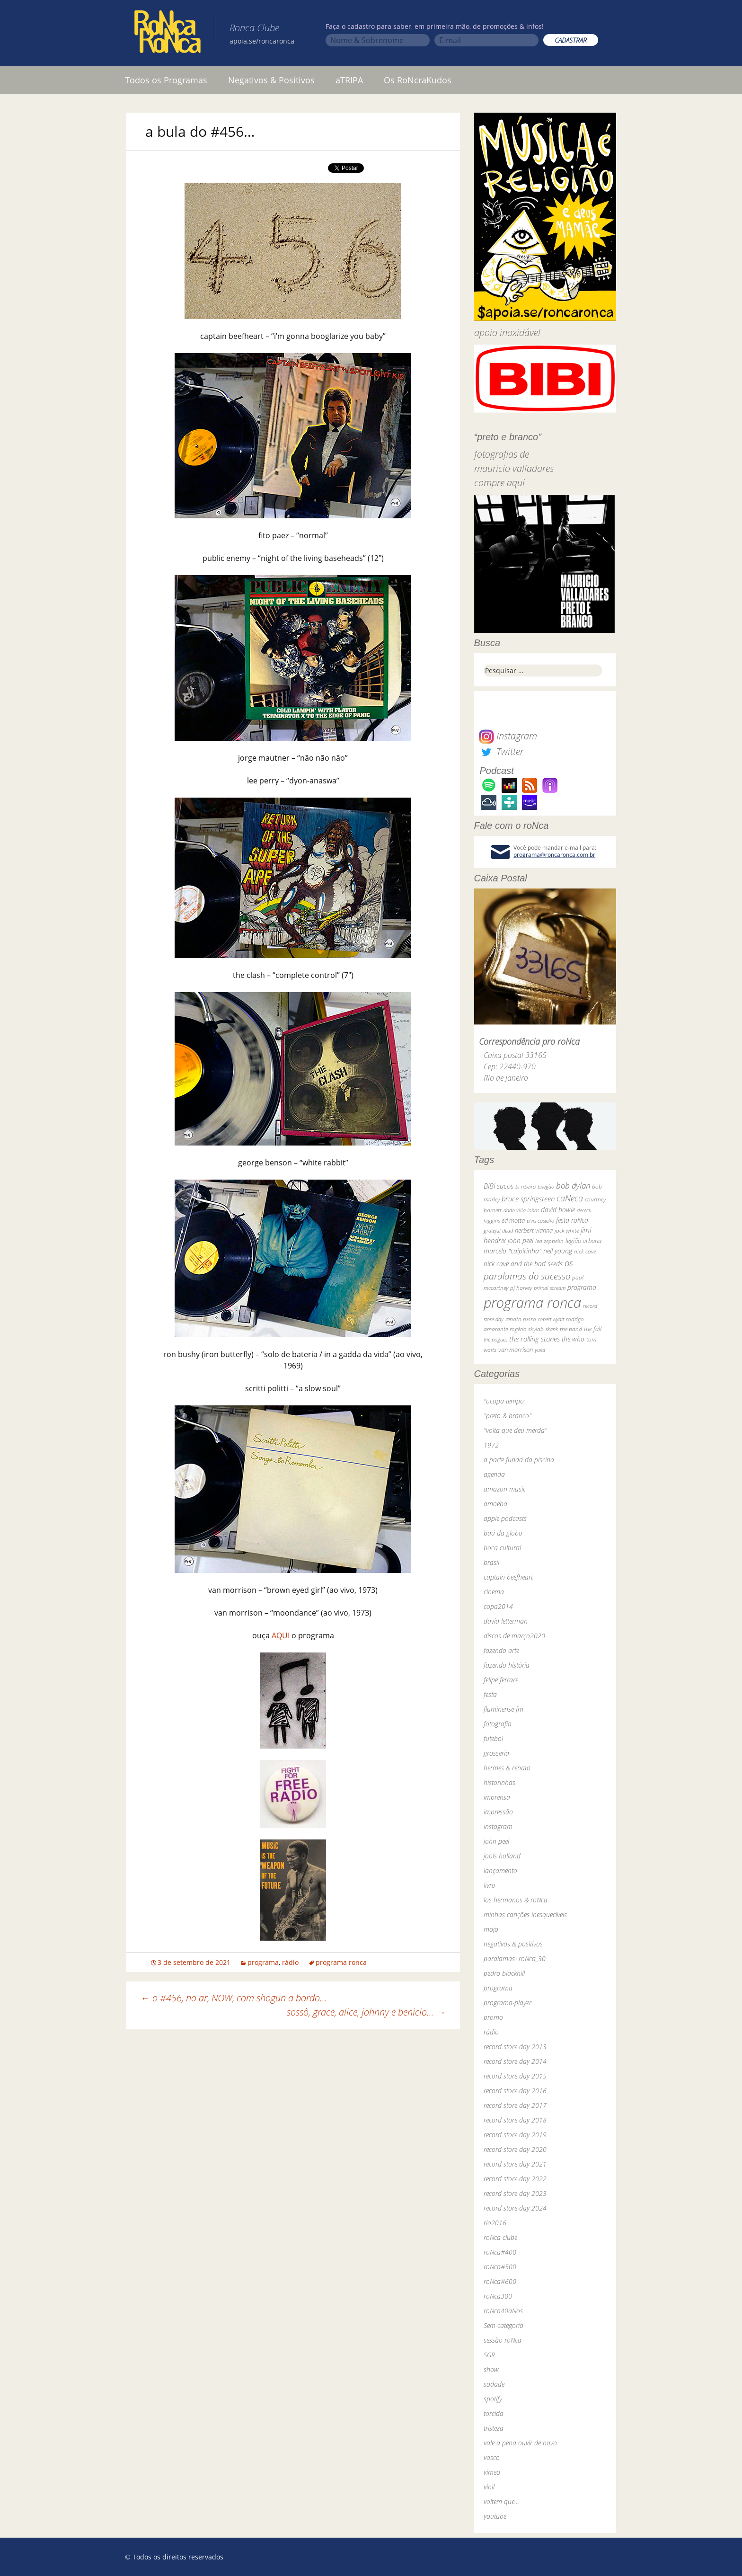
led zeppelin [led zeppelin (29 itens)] (549, 1240)
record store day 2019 (515, 2134)
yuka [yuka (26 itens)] (540, 1349)
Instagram (508, 735)
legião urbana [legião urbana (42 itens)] (583, 1240)
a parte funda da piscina (519, 1459)
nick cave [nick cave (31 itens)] (585, 1251)
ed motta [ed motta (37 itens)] (513, 1221)
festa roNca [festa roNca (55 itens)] (572, 1220)
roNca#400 (500, 2251)
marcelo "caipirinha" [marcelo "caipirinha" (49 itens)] (512, 1250)
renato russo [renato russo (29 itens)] (520, 1319)
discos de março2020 (514, 1635)
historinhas (499, 1782)
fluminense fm (503, 1709)
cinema (494, 1591)
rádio (290, 1962)
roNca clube (500, 2237)
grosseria (496, 1753)
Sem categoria (503, 2325)
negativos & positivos (513, 1943)
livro (489, 1885)
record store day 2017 (515, 2105)
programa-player (507, 2002)
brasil (491, 1562)
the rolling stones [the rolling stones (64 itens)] (534, 1338)
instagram (498, 1826)
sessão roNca (502, 2340)
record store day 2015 (515, 2075)
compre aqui (499, 482)
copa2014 (498, 1606)
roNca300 (498, 2296)
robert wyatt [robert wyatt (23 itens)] (551, 1319)
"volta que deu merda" (515, 1430)
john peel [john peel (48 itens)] (520, 1240)
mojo (491, 1929)
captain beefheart (508, 1576)
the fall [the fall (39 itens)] (592, 1328)
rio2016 (495, 2222)
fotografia (498, 1723)
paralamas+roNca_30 (515, 1958)
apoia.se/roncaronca (262, 40)
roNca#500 (500, 2266)
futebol (493, 1738)
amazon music (505, 1488)
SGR (489, 2354)
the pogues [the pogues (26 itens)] (495, 1339)
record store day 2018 (515, 2119)
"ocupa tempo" (505, 1400)
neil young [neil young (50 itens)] (557, 1250)
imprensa (497, 1797)
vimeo (492, 2472)
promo (493, 2017)
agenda (494, 1474)
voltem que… (501, 2501)
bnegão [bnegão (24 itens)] (546, 1186)
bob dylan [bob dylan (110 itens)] (573, 1185)
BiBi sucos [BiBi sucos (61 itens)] (498, 1185)
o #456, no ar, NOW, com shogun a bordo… (234, 1997)
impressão (498, 1811)
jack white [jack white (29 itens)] (567, 1230)
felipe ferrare (501, 1679)
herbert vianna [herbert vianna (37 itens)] (534, 1230)
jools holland (502, 1855)
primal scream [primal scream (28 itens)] (549, 1287)
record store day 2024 (515, 2207)
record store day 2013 (515, 2046)
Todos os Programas (166, 80)
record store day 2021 (515, 2163)
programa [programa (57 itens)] (581, 1287)
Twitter (501, 751)
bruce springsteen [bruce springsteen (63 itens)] (528, 1198)
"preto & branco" (507, 1415)
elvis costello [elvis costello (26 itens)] (540, 1220)
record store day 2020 (515, 2149)
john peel (496, 1841)
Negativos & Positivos (271, 80)
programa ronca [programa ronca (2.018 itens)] (532, 1302)
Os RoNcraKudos (417, 80)
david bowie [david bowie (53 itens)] (558, 1209)
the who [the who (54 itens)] (573, 1338)
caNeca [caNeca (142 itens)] (569, 1198)
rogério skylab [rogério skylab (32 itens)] (527, 1329)
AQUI (281, 1635)
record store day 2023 (515, 2193)
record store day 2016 (515, 2090)
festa (490, 1694)
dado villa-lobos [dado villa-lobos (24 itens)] (521, 1210)
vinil (489, 2486)
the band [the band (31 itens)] (571, 1328)
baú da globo (503, 1532)
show (491, 2369)
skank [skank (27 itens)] (552, 1328)
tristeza (494, 2428)
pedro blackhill (504, 1973)
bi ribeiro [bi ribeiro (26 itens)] (525, 1186)
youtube (495, 2516)
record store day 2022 (515, 2178)
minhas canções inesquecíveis (525, 1914)
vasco (492, 2457)
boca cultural (502, 1547)
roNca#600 (500, 2281)
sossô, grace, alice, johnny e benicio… (366, 2012)
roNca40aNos (503, 2310)
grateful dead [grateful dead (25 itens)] (498, 1230)
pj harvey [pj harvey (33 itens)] (521, 1288)
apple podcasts (505, 1518)
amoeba (495, 1503)
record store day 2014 (515, 2061)
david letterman (506, 1621)
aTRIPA (349, 80)
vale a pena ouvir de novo (520, 2442)
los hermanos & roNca (516, 1899)
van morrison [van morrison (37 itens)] (515, 1350)
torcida (494, 2413)
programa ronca (341, 1962)
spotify (493, 2398)
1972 (491, 1444)
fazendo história (507, 1665)
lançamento (500, 1870)
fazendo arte (501, 1650)
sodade (494, 2384)
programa (263, 1962)
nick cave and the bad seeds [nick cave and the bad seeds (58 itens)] (523, 1263)
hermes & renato (507, 1767)
